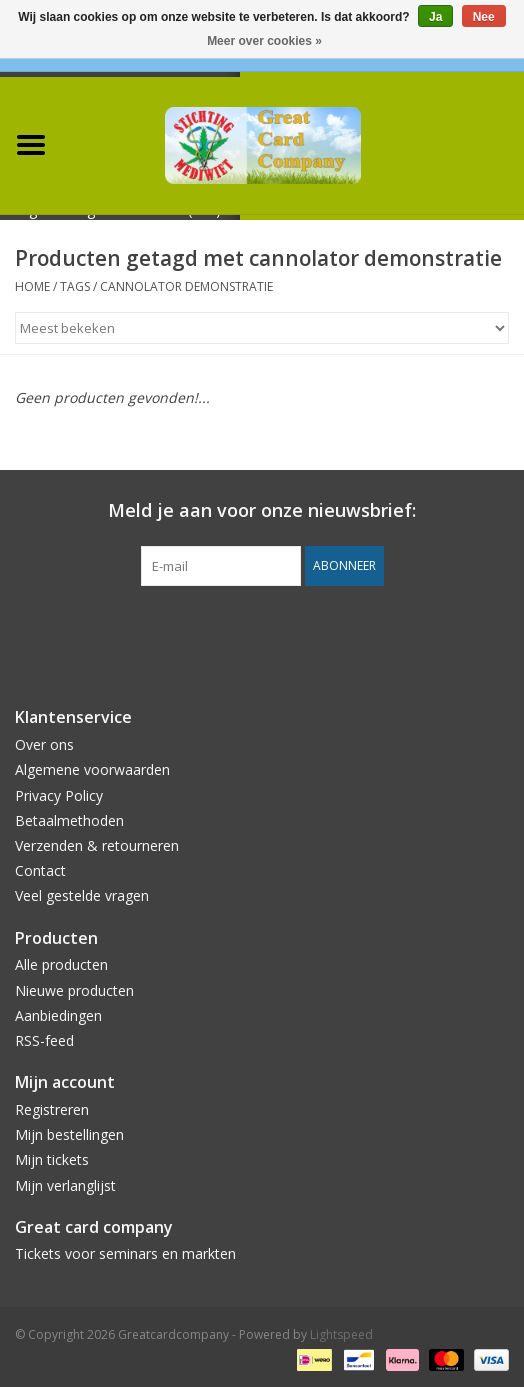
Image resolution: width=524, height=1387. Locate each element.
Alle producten (61, 964)
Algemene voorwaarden (92, 769)
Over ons (44, 744)
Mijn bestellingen (69, 1134)
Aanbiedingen (58, 1015)
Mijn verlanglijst (65, 1185)
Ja (435, 17)
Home (32, 286)
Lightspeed (341, 1334)
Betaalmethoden (69, 820)
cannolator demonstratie (186, 286)
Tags (75, 286)
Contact (40, 870)
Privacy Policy (59, 795)
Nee (484, 17)
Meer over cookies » (264, 41)
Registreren (52, 1109)
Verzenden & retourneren (97, 845)
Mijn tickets (52, 1159)
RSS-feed (44, 1040)
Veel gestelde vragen (82, 895)
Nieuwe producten (74, 990)
